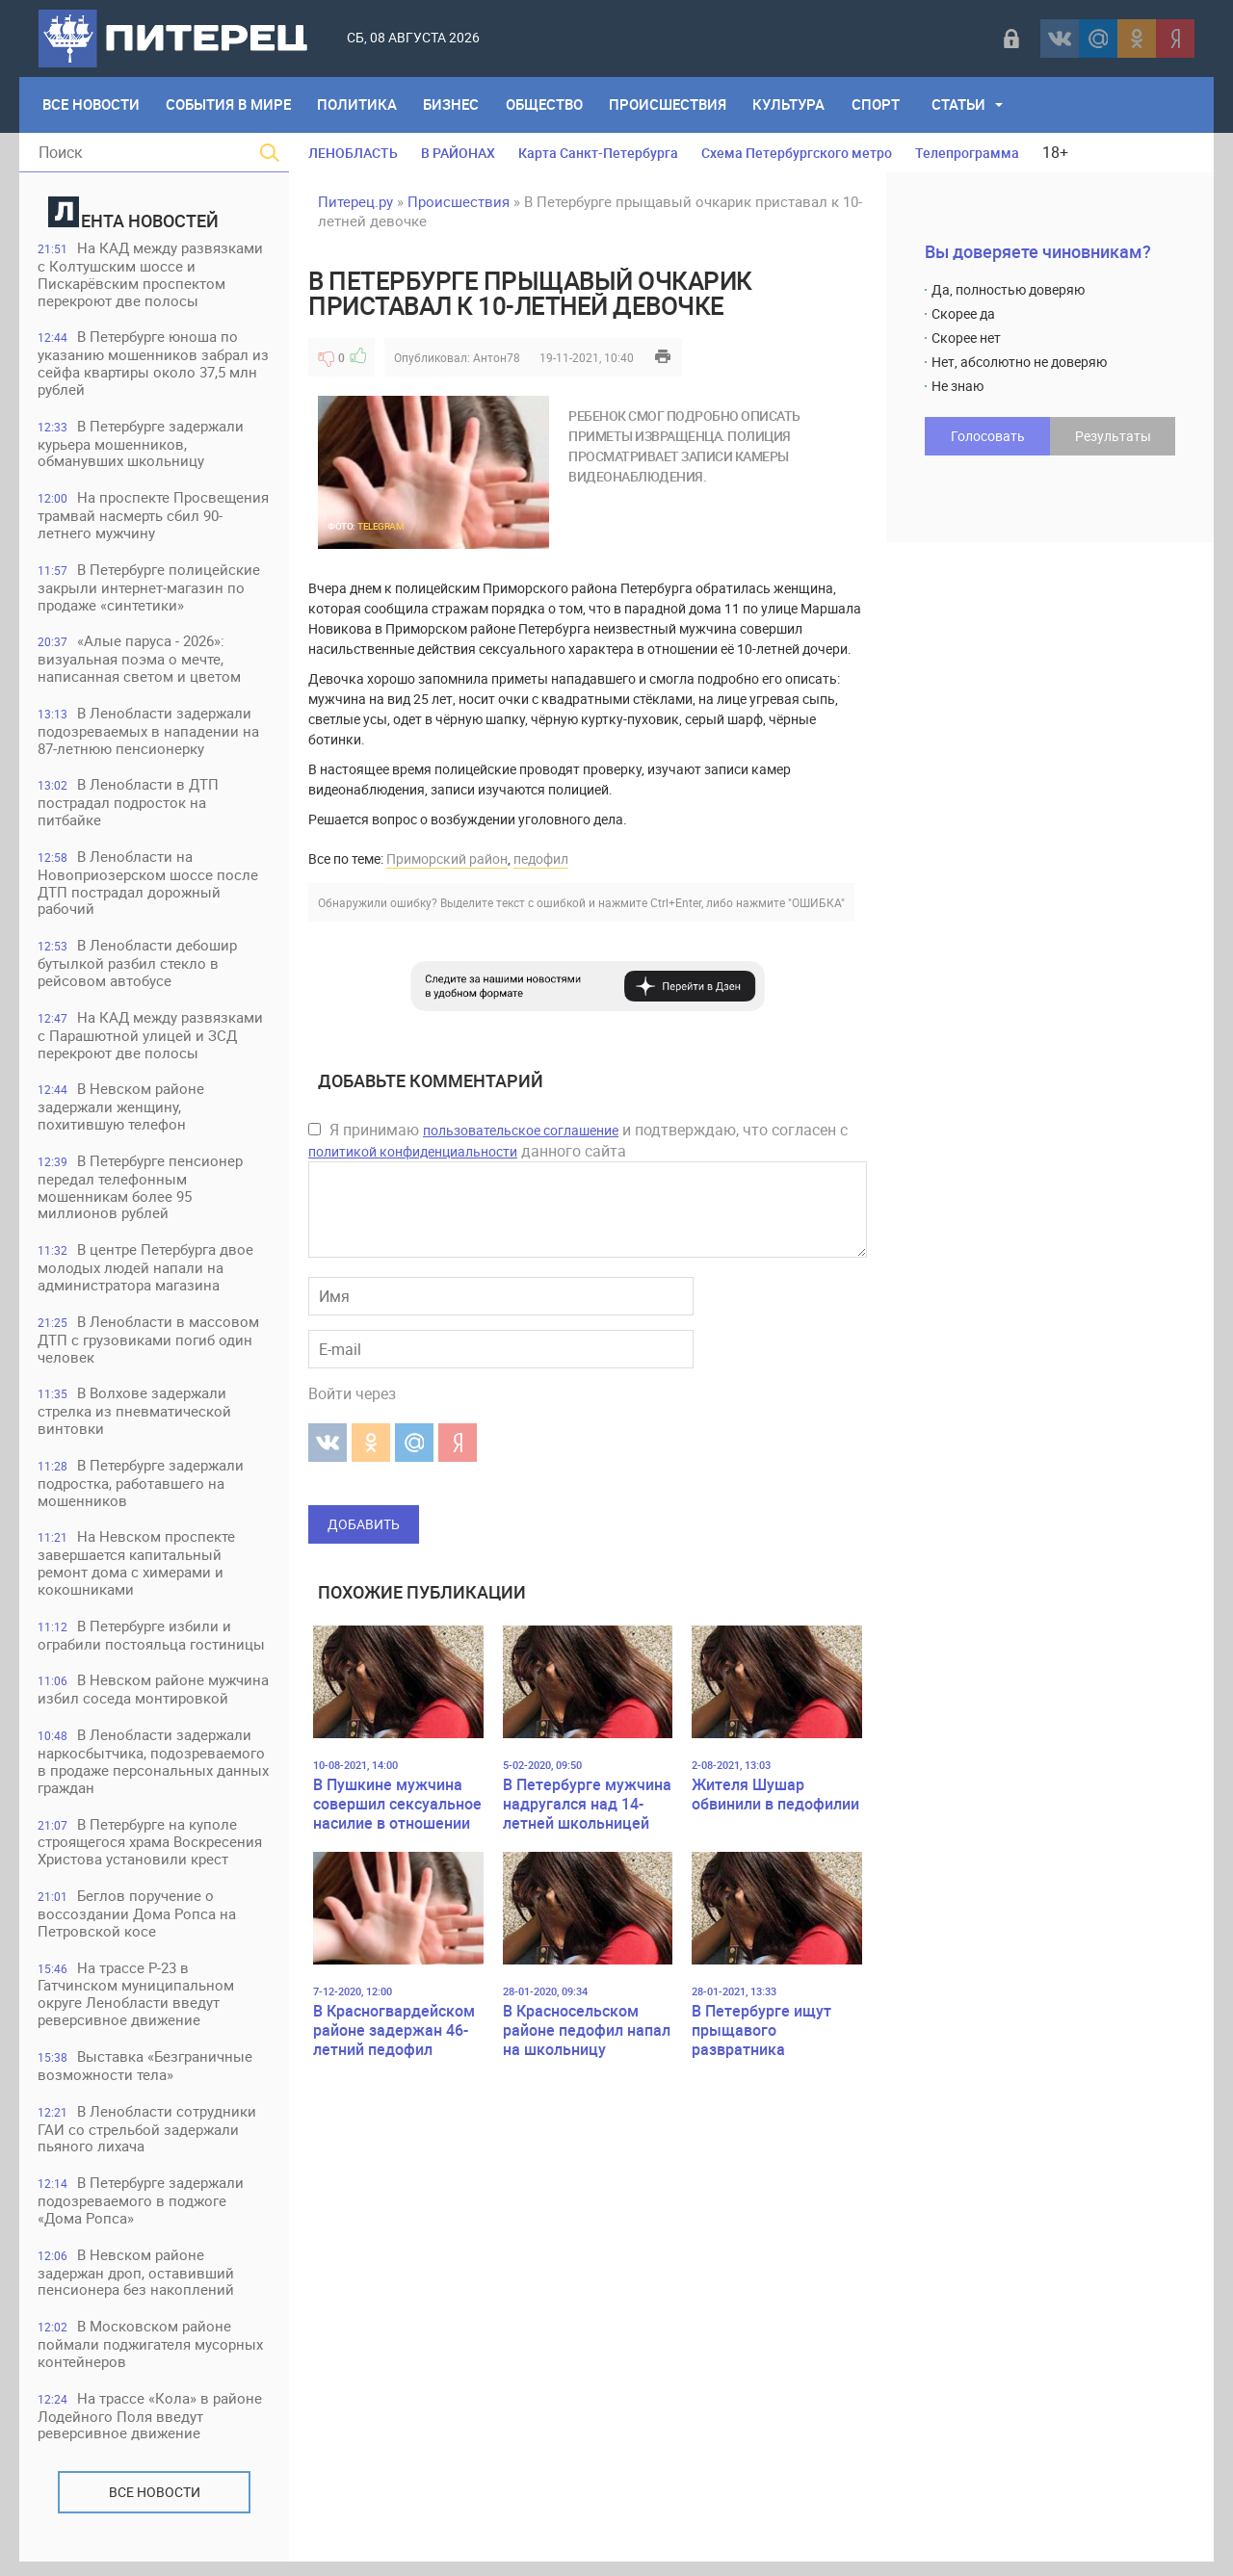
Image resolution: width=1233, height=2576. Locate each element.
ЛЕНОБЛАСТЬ (353, 152)
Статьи (964, 105)
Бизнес (454, 105)
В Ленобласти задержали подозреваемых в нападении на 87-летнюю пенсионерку (149, 734)
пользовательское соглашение (520, 1130)
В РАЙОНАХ (458, 152)
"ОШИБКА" (816, 902)
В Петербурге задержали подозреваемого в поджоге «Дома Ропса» (142, 2213)
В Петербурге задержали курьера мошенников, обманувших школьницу (142, 445)
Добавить (364, 1524)
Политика (359, 105)
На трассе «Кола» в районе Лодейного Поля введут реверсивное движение (151, 2430)
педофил (540, 858)
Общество (547, 105)
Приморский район (447, 858)
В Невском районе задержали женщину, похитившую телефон (122, 1112)
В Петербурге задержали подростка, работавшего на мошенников (142, 1491)
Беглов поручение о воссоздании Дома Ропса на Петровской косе (138, 1924)
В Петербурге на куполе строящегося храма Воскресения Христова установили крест (151, 1852)
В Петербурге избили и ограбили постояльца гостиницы (152, 1644)
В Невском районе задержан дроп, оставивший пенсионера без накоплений (137, 2285)
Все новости (154, 2506)
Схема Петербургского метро (796, 152)
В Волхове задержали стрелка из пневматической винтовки (135, 1419)
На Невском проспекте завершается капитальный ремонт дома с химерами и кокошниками (137, 1572)
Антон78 (496, 357)
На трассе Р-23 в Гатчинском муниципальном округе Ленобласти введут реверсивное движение (137, 2005)
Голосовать (988, 436)
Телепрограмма (967, 152)
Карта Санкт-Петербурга (598, 152)
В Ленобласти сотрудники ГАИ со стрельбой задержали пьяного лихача (148, 2141)
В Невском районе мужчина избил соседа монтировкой (154, 1699)
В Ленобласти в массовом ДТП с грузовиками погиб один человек (149, 1346)
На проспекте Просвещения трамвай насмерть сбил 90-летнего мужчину (154, 517)
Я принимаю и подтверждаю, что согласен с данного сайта (578, 1140)
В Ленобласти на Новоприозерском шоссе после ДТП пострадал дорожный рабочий (149, 887)
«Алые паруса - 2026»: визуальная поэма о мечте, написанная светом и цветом (140, 662)
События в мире (229, 105)
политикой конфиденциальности (412, 1151)
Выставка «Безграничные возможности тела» (146, 2077)
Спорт (880, 105)
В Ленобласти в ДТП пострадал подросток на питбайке (129, 806)
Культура (793, 105)
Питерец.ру (355, 201)
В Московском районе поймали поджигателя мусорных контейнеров (151, 2357)
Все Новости (91, 105)
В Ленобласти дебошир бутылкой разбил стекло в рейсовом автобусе (138, 968)
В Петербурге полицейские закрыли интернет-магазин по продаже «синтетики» (150, 589)
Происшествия (671, 105)
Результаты (1113, 436)
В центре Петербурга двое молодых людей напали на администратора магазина (146, 1274)
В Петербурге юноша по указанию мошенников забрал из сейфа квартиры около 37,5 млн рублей (154, 364)
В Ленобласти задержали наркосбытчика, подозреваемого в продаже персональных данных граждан (154, 1771)
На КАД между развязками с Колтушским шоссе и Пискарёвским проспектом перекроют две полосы (151, 275)
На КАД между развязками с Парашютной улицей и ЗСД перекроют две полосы (151, 1040)
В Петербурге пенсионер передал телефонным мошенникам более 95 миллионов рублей (141, 1194)
